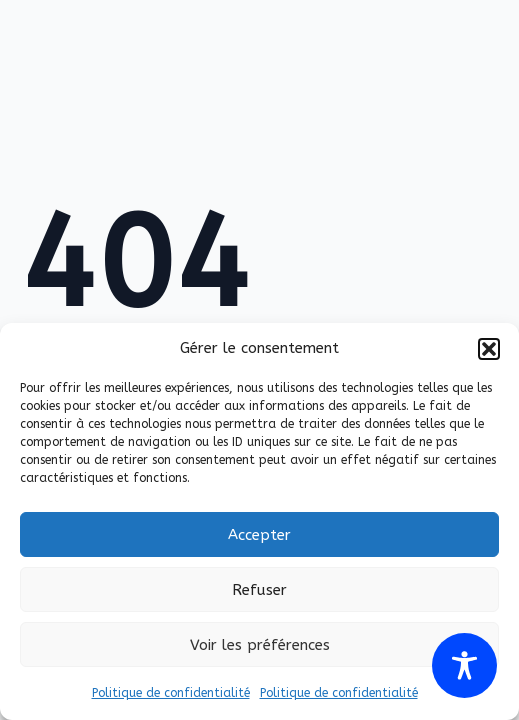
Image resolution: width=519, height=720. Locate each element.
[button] (489, 349)
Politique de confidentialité (171, 693)
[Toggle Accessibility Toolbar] (464, 665)
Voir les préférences (260, 645)
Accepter (259, 535)
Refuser (259, 590)
